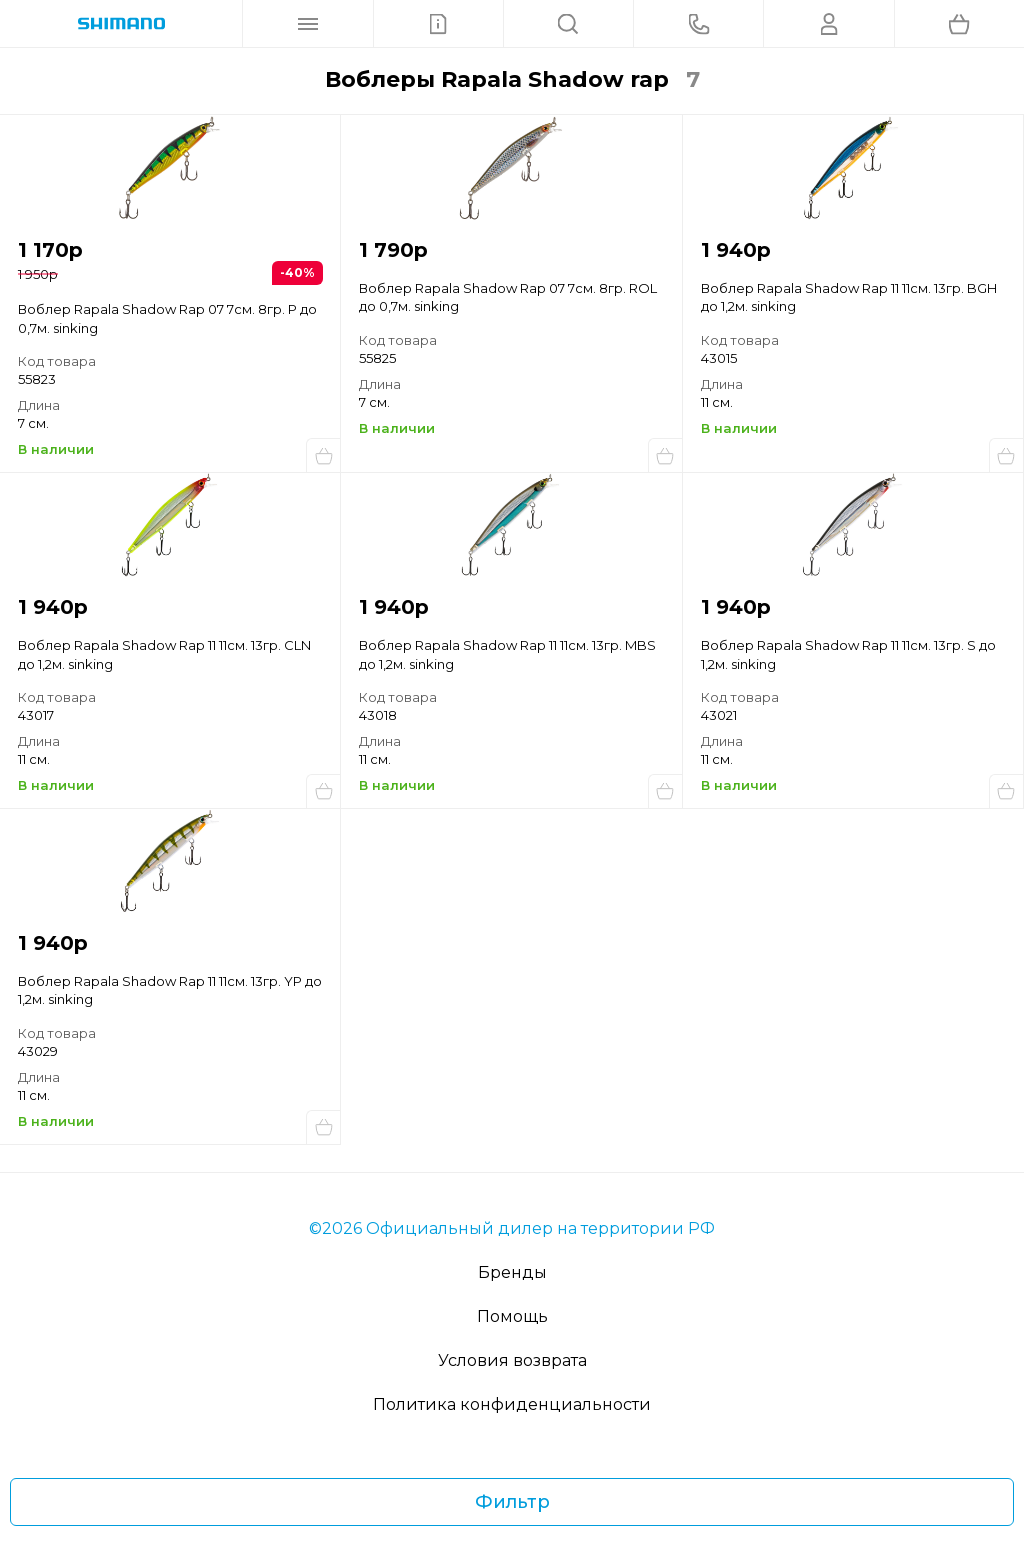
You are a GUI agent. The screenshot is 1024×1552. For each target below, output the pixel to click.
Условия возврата (512, 1360)
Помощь (512, 1316)
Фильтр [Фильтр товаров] (512, 1502)
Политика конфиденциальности (512, 1404)
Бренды (512, 1272)
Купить (323, 455)
